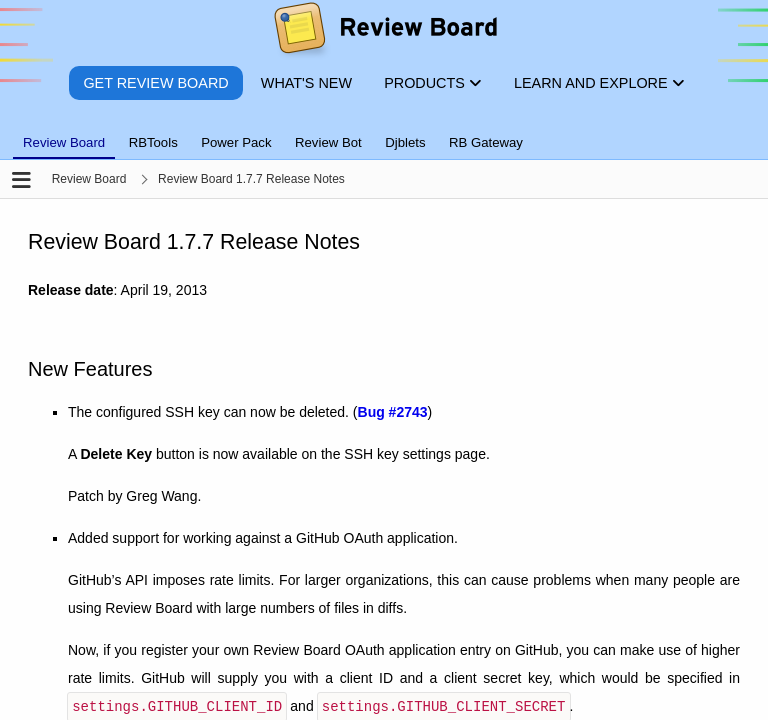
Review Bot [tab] (328, 142)
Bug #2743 (393, 412)
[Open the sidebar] (21, 181)
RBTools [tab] (153, 142)
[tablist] (384, 131)
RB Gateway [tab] (486, 142)
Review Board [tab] (64, 142)
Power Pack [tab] (236, 142)
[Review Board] (384, 32)
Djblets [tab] (405, 142)
